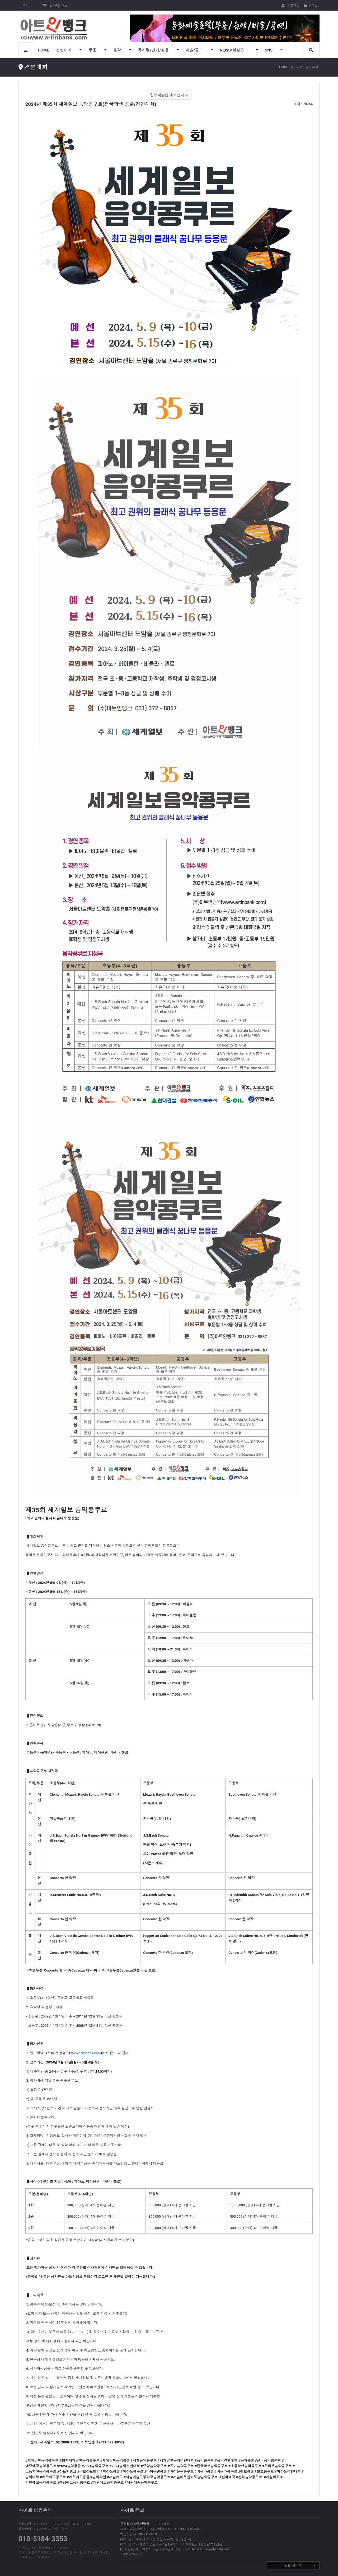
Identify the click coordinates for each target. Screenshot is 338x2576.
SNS (269, 50)
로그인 (311, 5)
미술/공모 (195, 50)
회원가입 (290, 5)
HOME (43, 50)
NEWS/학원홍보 (234, 50)
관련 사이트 (299, 2565)
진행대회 (64, 50)
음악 (117, 50)
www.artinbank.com (85, 2053)
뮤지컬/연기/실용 (154, 50)
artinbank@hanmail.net (213, 2549)
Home (283, 67)
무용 (92, 50)
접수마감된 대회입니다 (169, 95)
